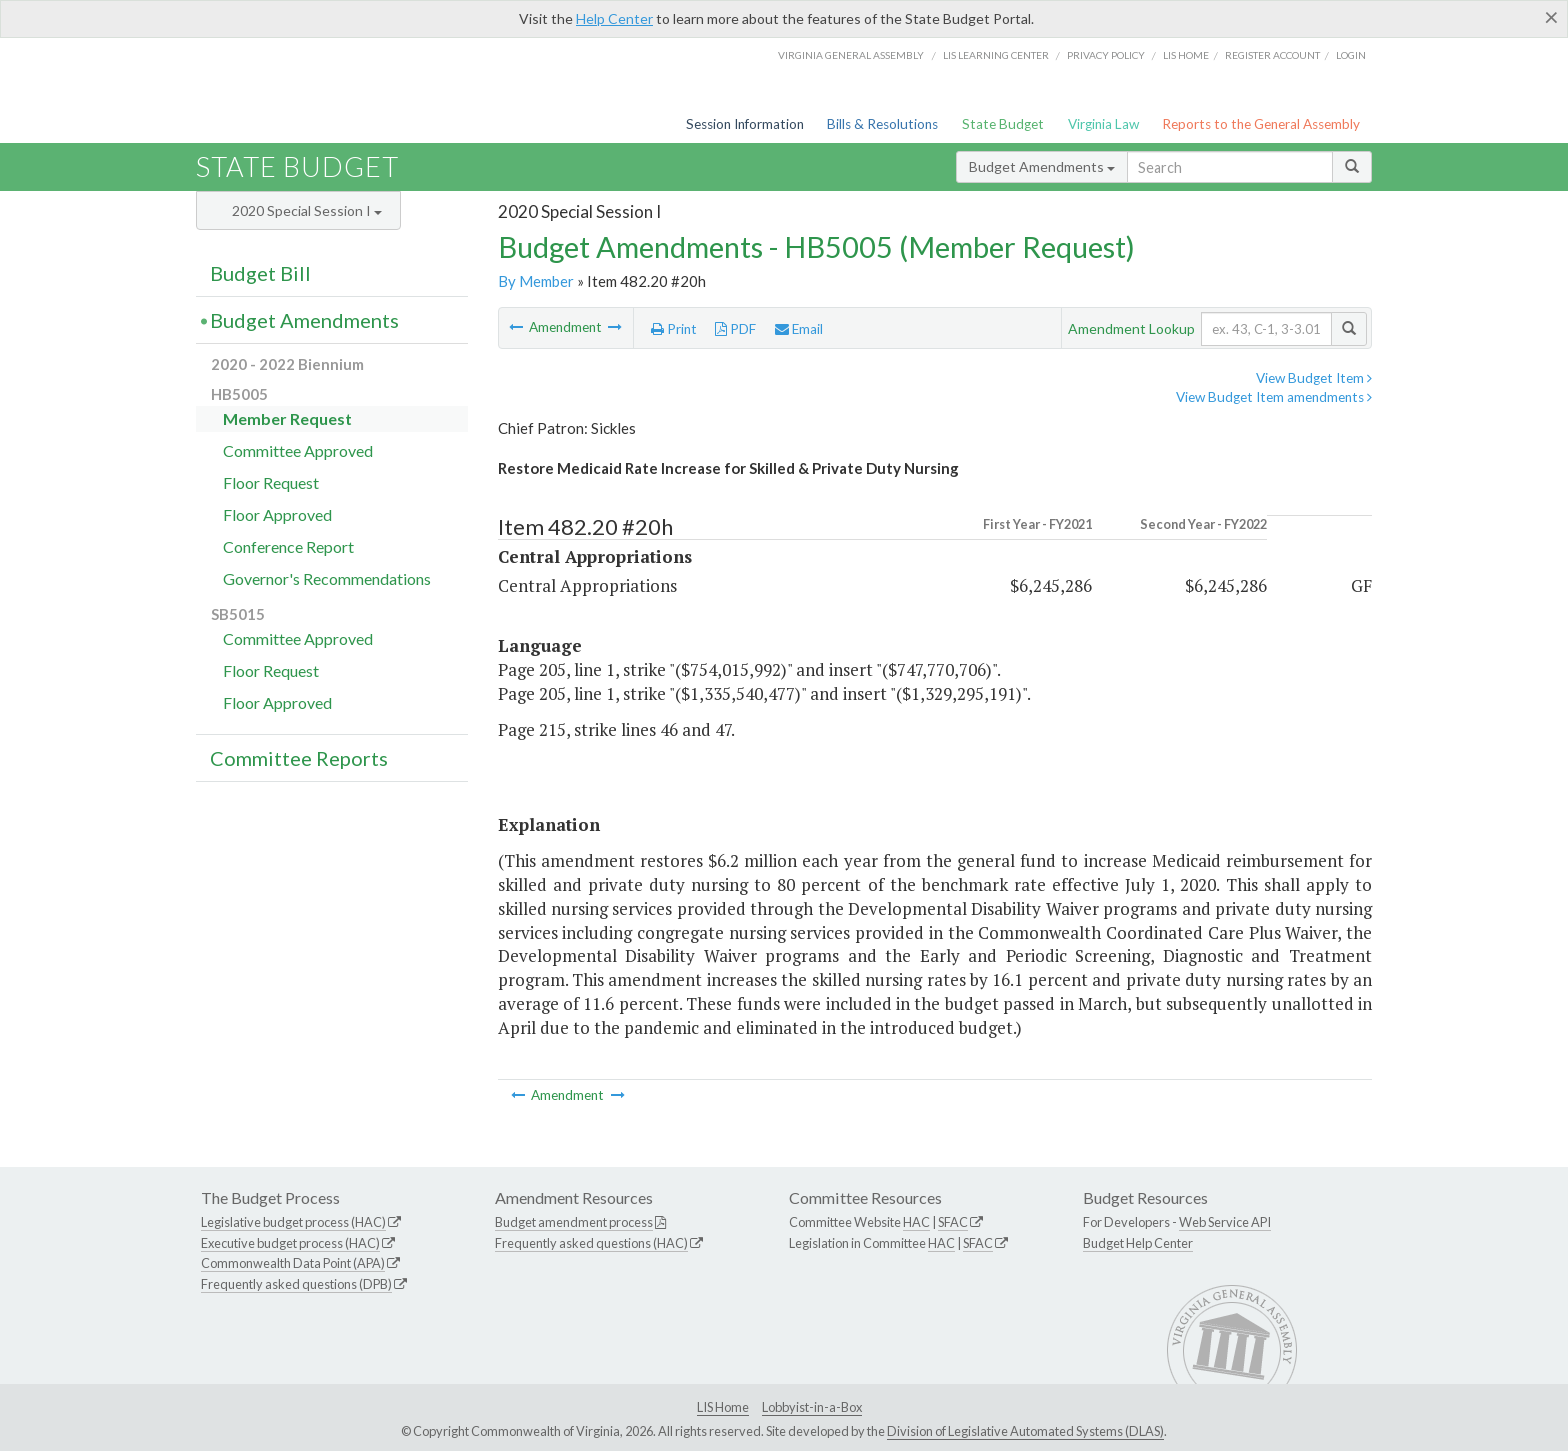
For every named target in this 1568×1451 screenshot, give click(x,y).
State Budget (1003, 124)
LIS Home (723, 1407)
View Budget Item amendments (1274, 397)
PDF (735, 329)
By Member (536, 281)
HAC (916, 1222)
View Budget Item (1314, 378)
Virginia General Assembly (851, 55)
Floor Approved (277, 514)
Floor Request (271, 482)
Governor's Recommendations (327, 578)
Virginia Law (1103, 124)
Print (674, 329)
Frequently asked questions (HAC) (591, 1243)
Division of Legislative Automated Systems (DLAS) (1025, 1431)
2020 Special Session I (307, 210)
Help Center (614, 18)
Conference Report (288, 546)
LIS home (1186, 55)
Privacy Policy (1106, 55)
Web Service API (1225, 1222)
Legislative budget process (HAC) (293, 1222)
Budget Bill (260, 273)
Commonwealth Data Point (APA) (293, 1263)
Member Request (287, 418)
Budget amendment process (574, 1222)
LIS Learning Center (996, 55)
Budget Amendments (1042, 166)
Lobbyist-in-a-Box (812, 1407)
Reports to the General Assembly (1261, 124)
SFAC (953, 1222)
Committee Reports (299, 758)
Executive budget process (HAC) (290, 1243)
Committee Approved (298, 450)
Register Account (1272, 55)
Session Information (745, 124)
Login (1351, 55)
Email (799, 329)
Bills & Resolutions (882, 124)
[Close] (1551, 17)
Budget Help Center (1138, 1243)
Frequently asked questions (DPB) (296, 1284)
